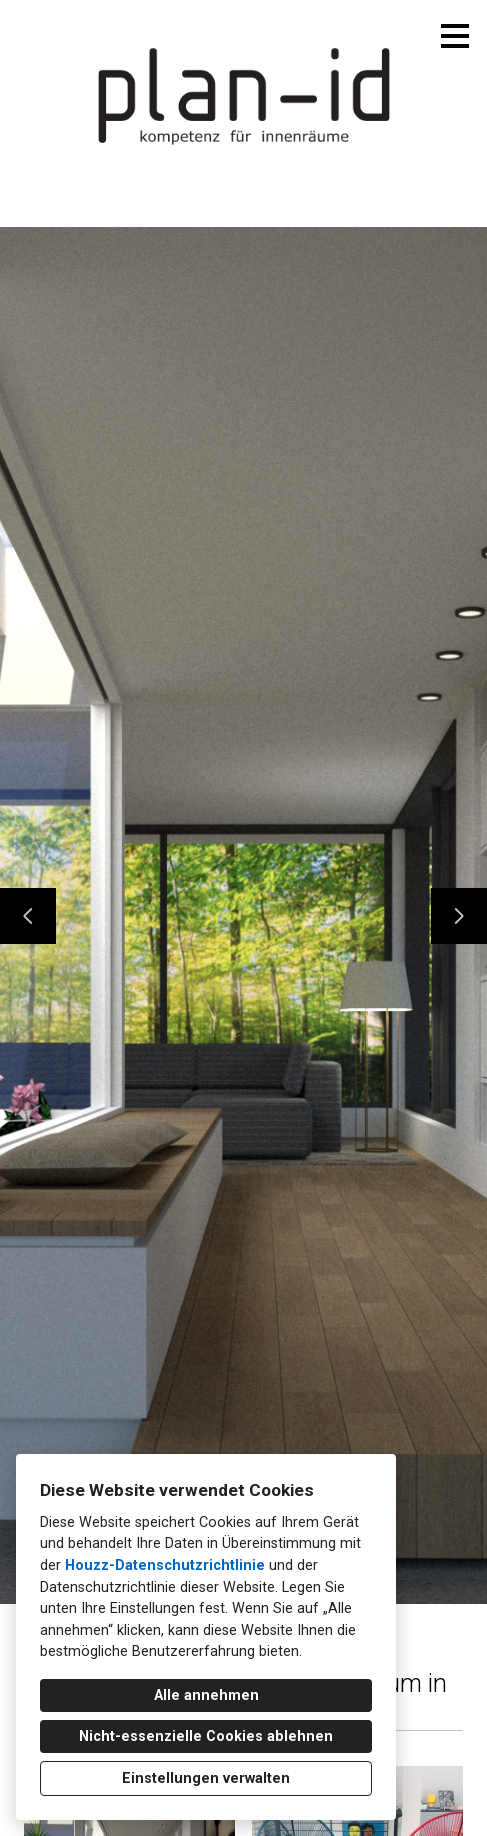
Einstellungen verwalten (206, 1778)
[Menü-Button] (455, 36)
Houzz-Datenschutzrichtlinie (165, 1565)
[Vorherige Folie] (28, 916)
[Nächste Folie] (459, 916)
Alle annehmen (206, 1695)
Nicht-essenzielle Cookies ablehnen (206, 1736)
